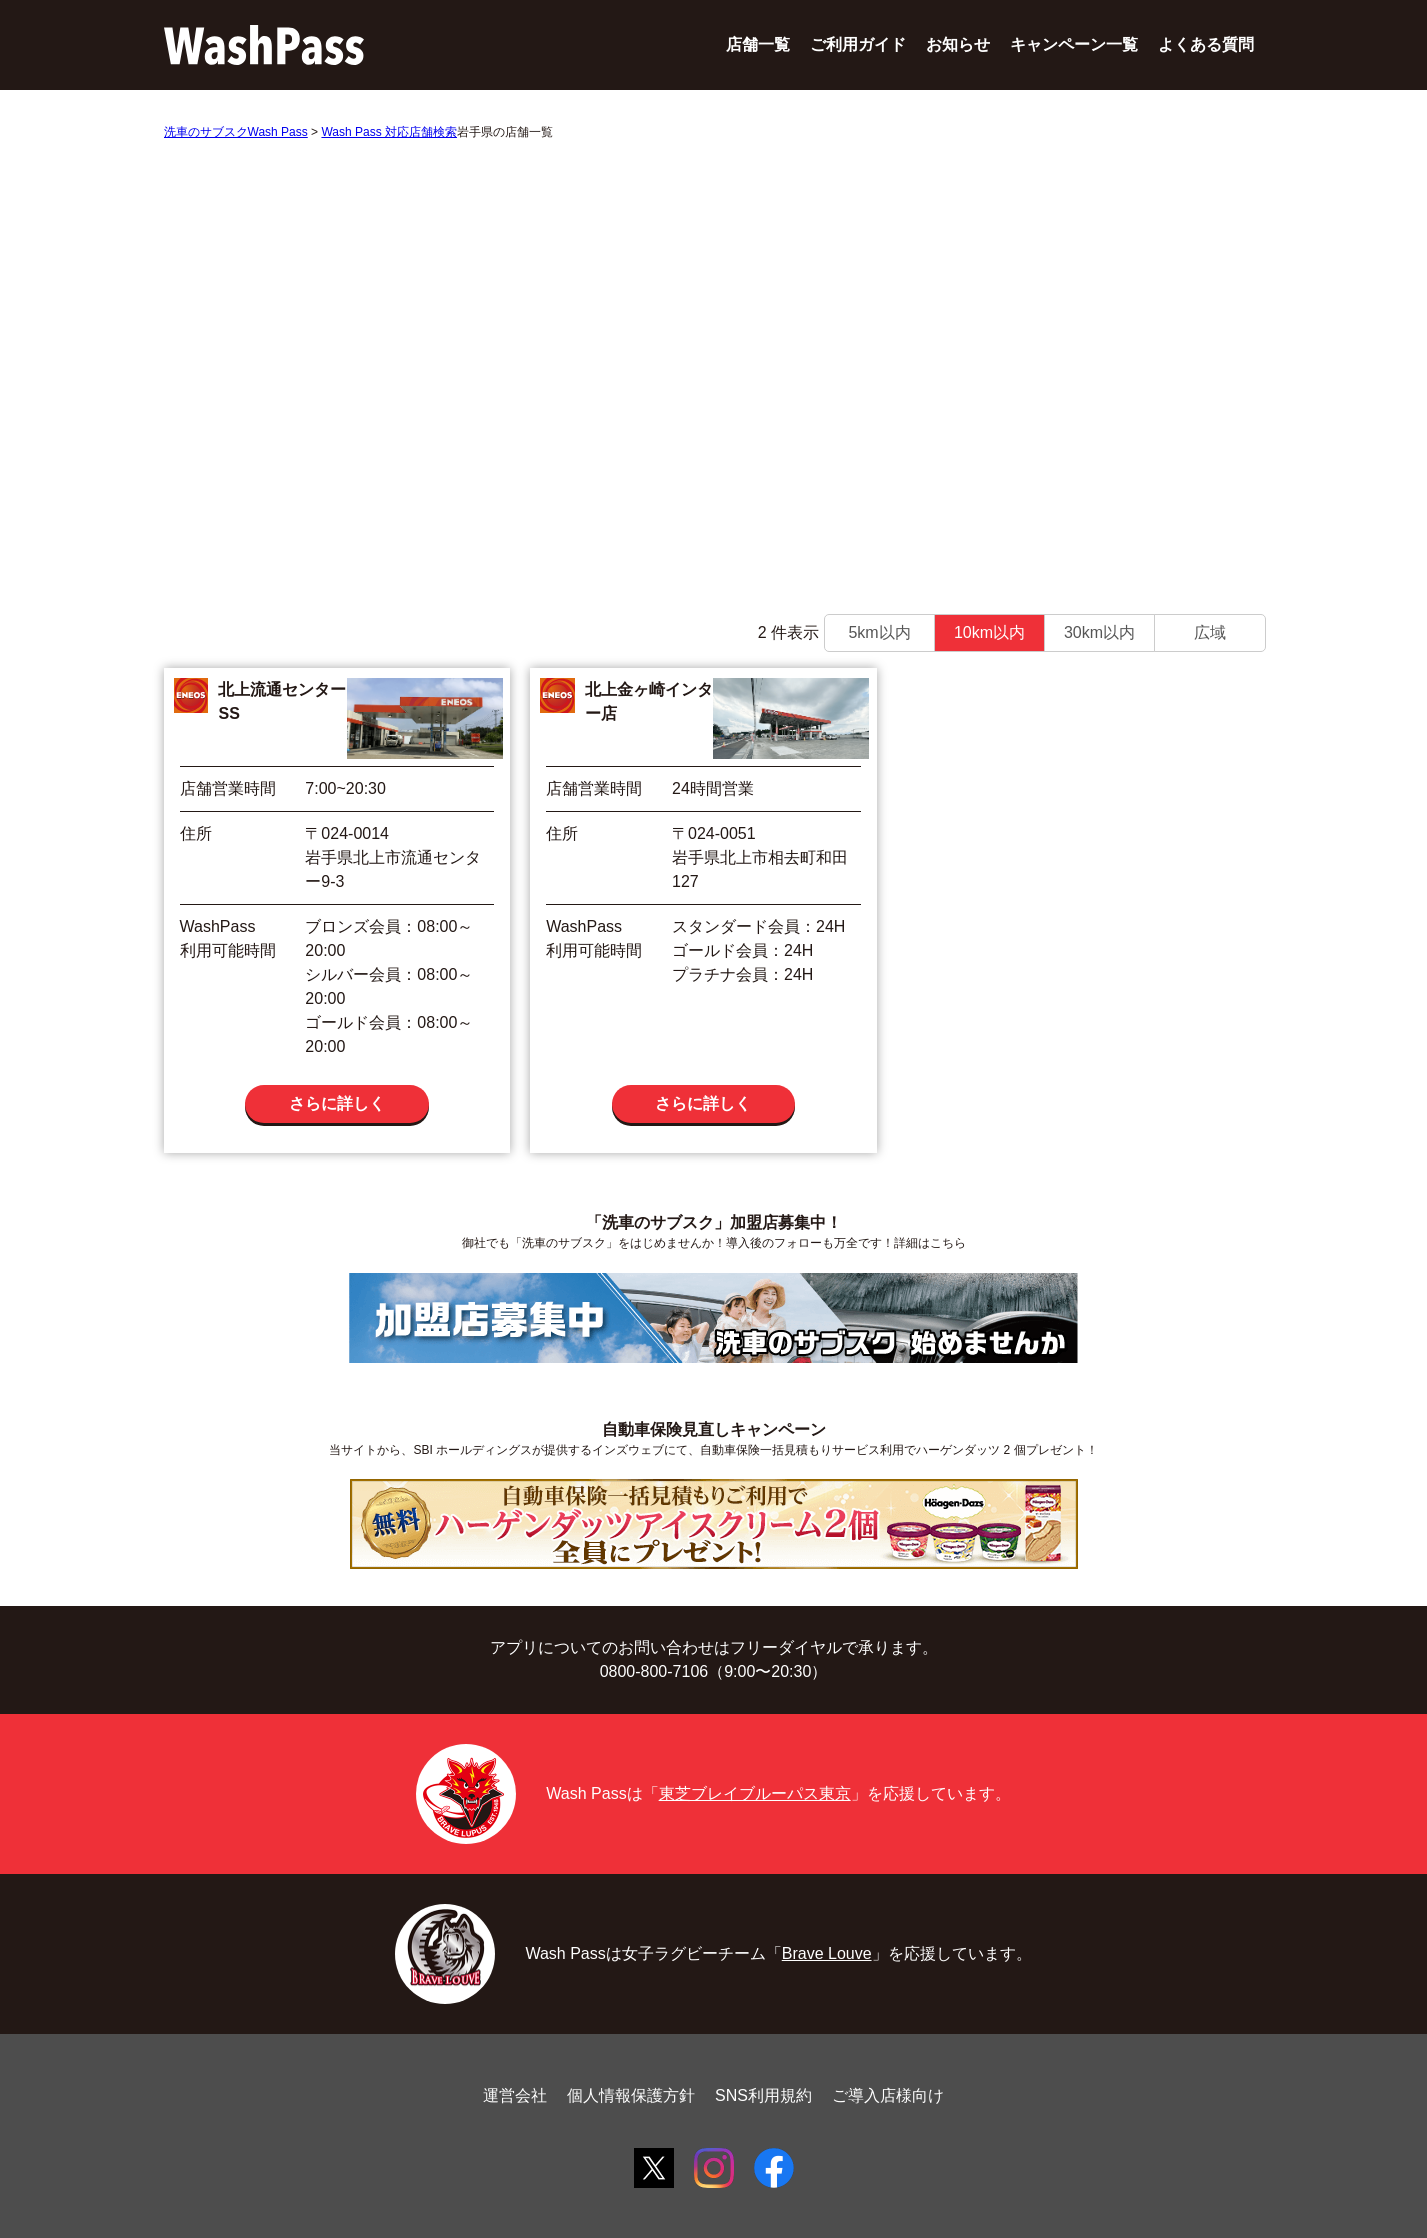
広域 (1210, 632)
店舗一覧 (758, 44)
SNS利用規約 (763, 2095)
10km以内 (989, 632)
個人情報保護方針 (631, 2095)
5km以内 (879, 632)
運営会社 (515, 2095)
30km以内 (1099, 632)
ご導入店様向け (888, 2095)
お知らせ (958, 44)
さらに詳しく (337, 1103)
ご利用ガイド (858, 44)
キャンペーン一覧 (1074, 44)
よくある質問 (1206, 44)
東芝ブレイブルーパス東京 (755, 1793)
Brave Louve (827, 1953)
